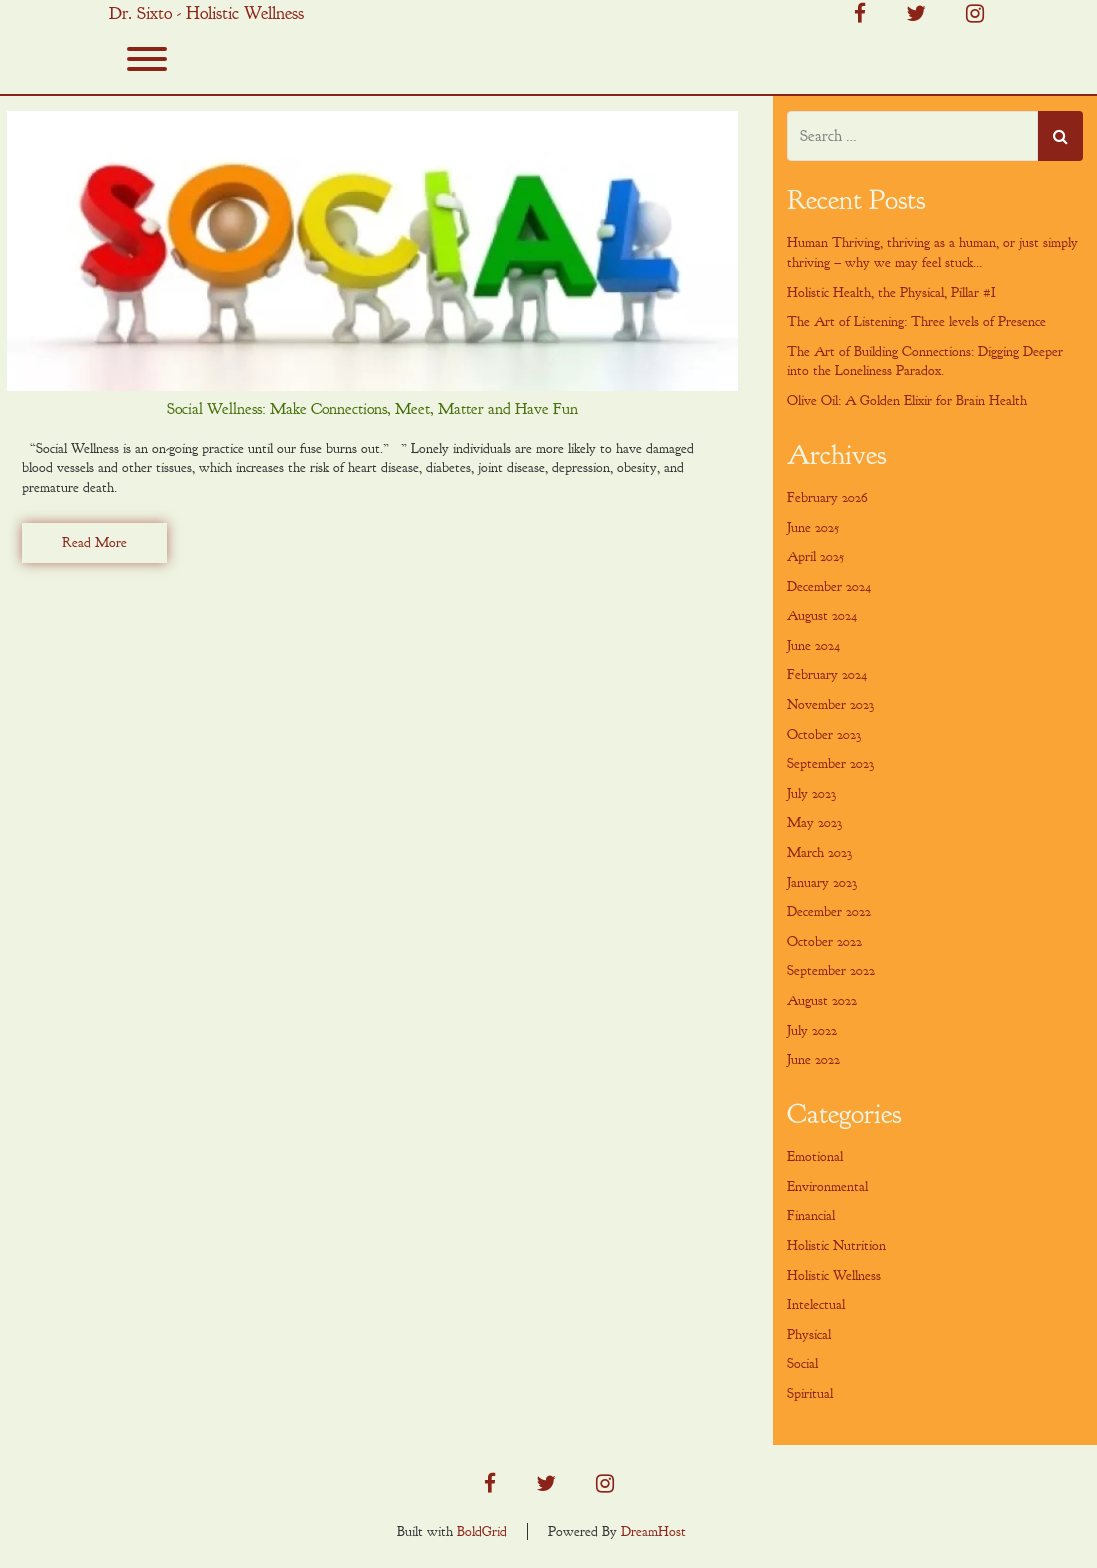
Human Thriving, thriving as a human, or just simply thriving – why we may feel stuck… (932, 252)
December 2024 (829, 586)
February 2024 (827, 674)
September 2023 (830, 763)
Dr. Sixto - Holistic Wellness (206, 14)
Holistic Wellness (834, 1275)
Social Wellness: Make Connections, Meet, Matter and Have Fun (372, 409)
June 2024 (813, 645)
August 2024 (822, 615)
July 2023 (811, 793)
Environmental (827, 1186)
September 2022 (831, 970)
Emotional (815, 1156)
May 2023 (814, 822)
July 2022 (812, 1030)
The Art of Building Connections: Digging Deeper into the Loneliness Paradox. (925, 361)
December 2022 (829, 911)
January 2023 (822, 882)
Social (802, 1363)
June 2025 (813, 527)
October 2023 (824, 734)
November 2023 (830, 704)
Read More (94, 542)
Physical (809, 1334)
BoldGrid (482, 1531)
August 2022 (822, 1000)
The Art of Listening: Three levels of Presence (916, 321)
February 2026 (827, 497)
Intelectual (816, 1304)
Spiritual (810, 1393)
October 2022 (824, 941)
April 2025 (815, 556)
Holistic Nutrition (836, 1245)
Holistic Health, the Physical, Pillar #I (891, 292)
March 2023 (819, 852)
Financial (811, 1215)
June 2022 (813, 1059)
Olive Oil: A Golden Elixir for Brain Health (907, 400)
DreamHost (653, 1531)
